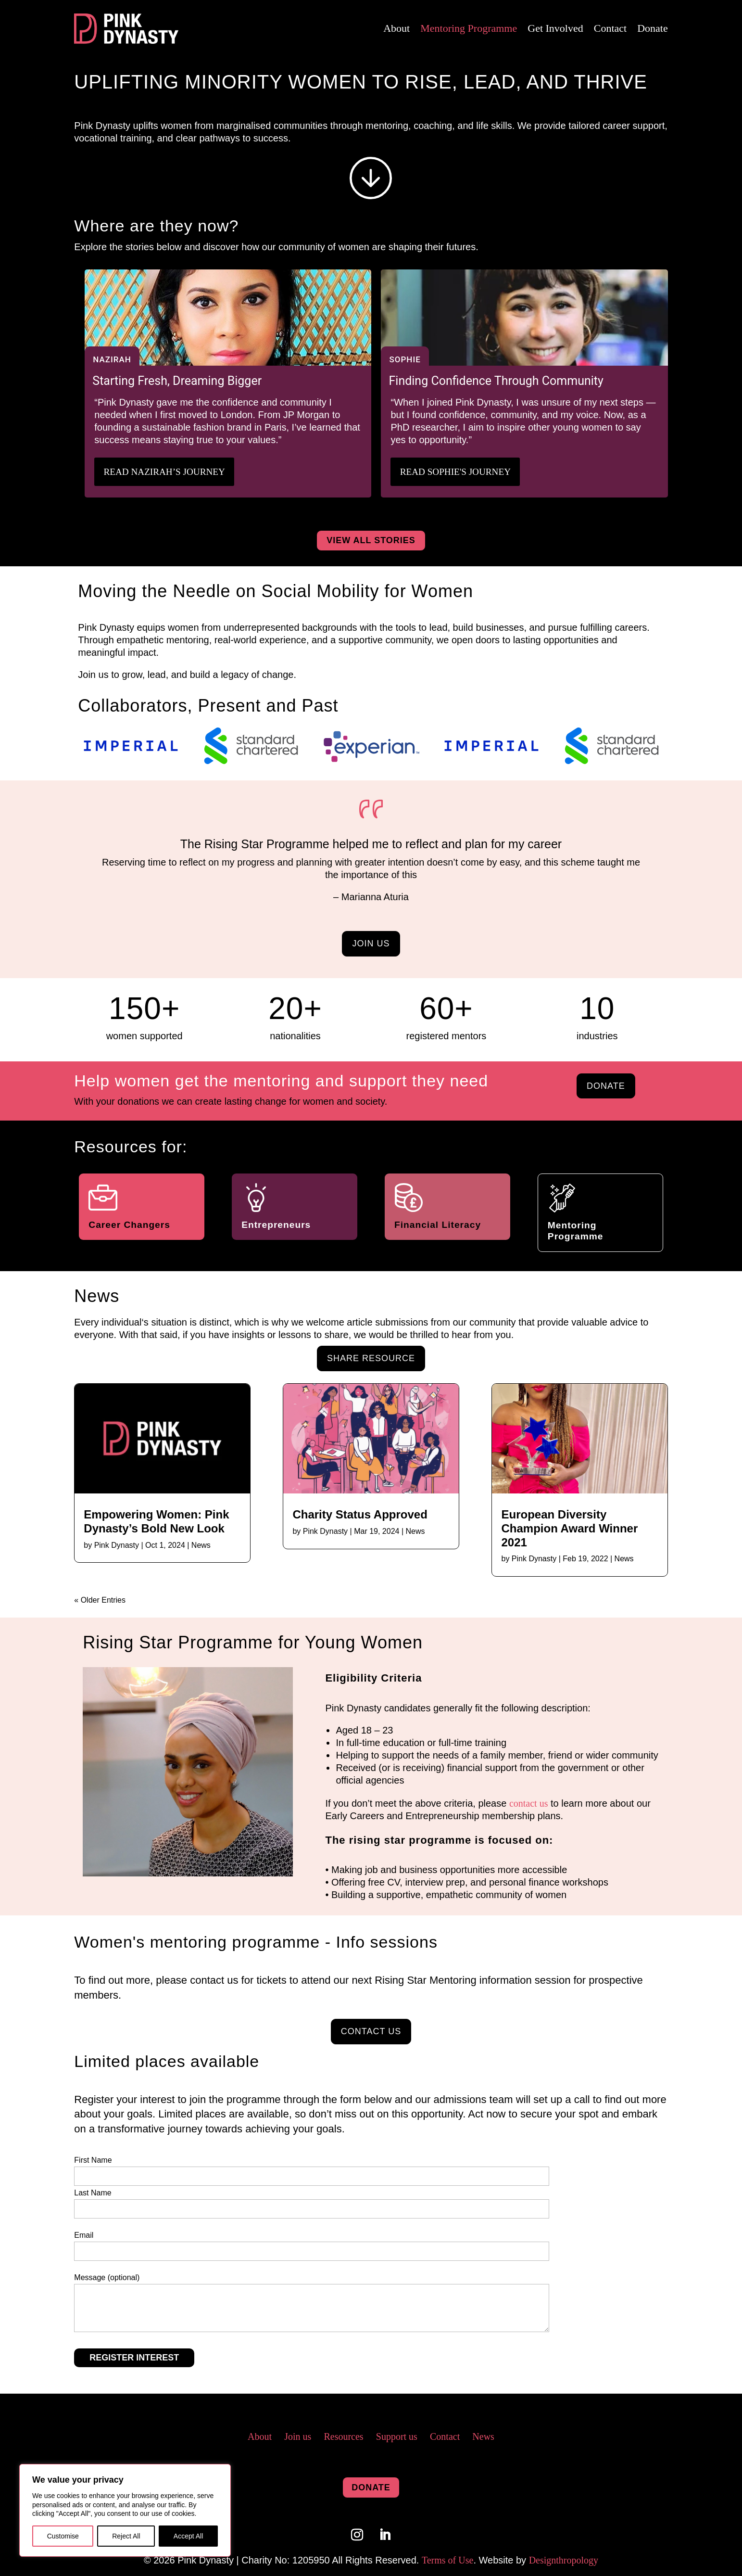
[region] (125, 2510)
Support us (396, 2436)
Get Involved (555, 28)
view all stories (371, 540)
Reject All (126, 2536)
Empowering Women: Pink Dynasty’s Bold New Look (156, 1520)
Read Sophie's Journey (458, 471)
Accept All (188, 2536)
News (201, 1545)
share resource (371, 1358)
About (396, 28)
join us (371, 943)
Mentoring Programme (468, 28)
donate (606, 1085)
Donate (652, 28)
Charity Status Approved (360, 1513)
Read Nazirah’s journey (167, 471)
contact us (528, 1803)
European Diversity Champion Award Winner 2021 (569, 1527)
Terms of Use (447, 2559)
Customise (63, 2536)
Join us (297, 2436)
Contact (610, 28)
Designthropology (563, 2559)
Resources (343, 2436)
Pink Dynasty (116, 1545)
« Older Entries (100, 1599)
